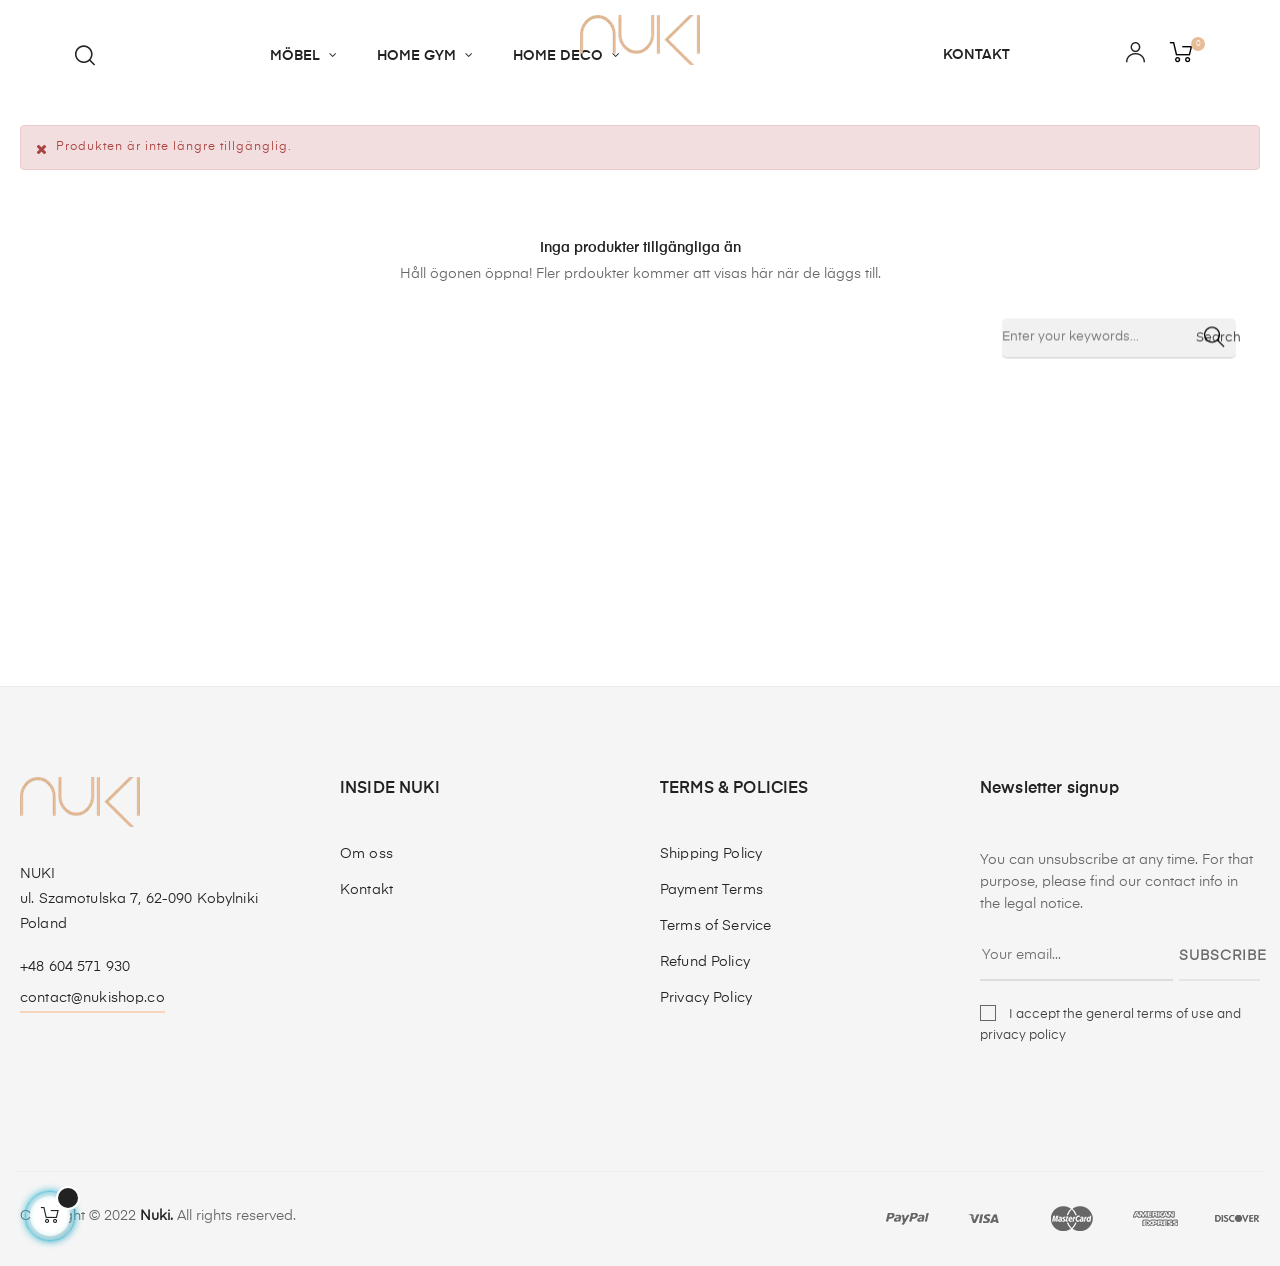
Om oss (366, 854)
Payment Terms (711, 890)
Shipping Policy (711, 854)
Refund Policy (705, 962)
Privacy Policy (706, 998)
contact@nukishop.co (92, 998)
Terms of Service (715, 926)
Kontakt (366, 890)
